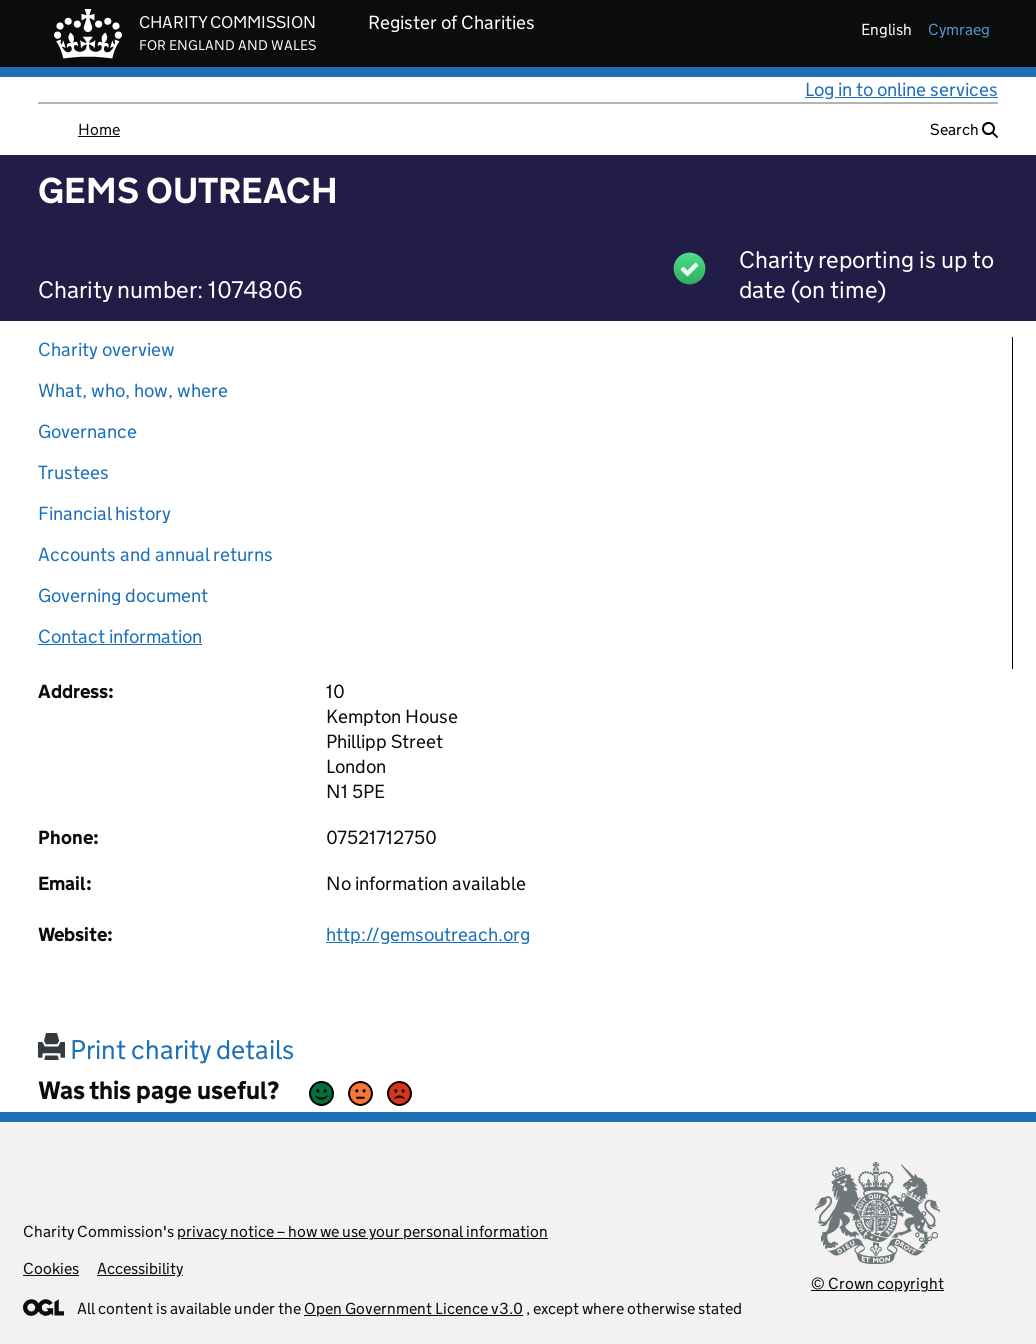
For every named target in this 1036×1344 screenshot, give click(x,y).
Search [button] (964, 129)
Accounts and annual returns (155, 554)
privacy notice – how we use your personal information (362, 1231)
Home (99, 129)
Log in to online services (901, 89)
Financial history (104, 513)
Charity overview (106, 349)
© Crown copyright (877, 1283)
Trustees (73, 472)
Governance (87, 431)
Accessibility (140, 1268)
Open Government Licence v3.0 (413, 1308)
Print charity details (166, 1049)
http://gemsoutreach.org (428, 934)
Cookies (51, 1268)
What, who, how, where (133, 390)
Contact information (120, 636)
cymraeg (959, 29)
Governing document (123, 595)
